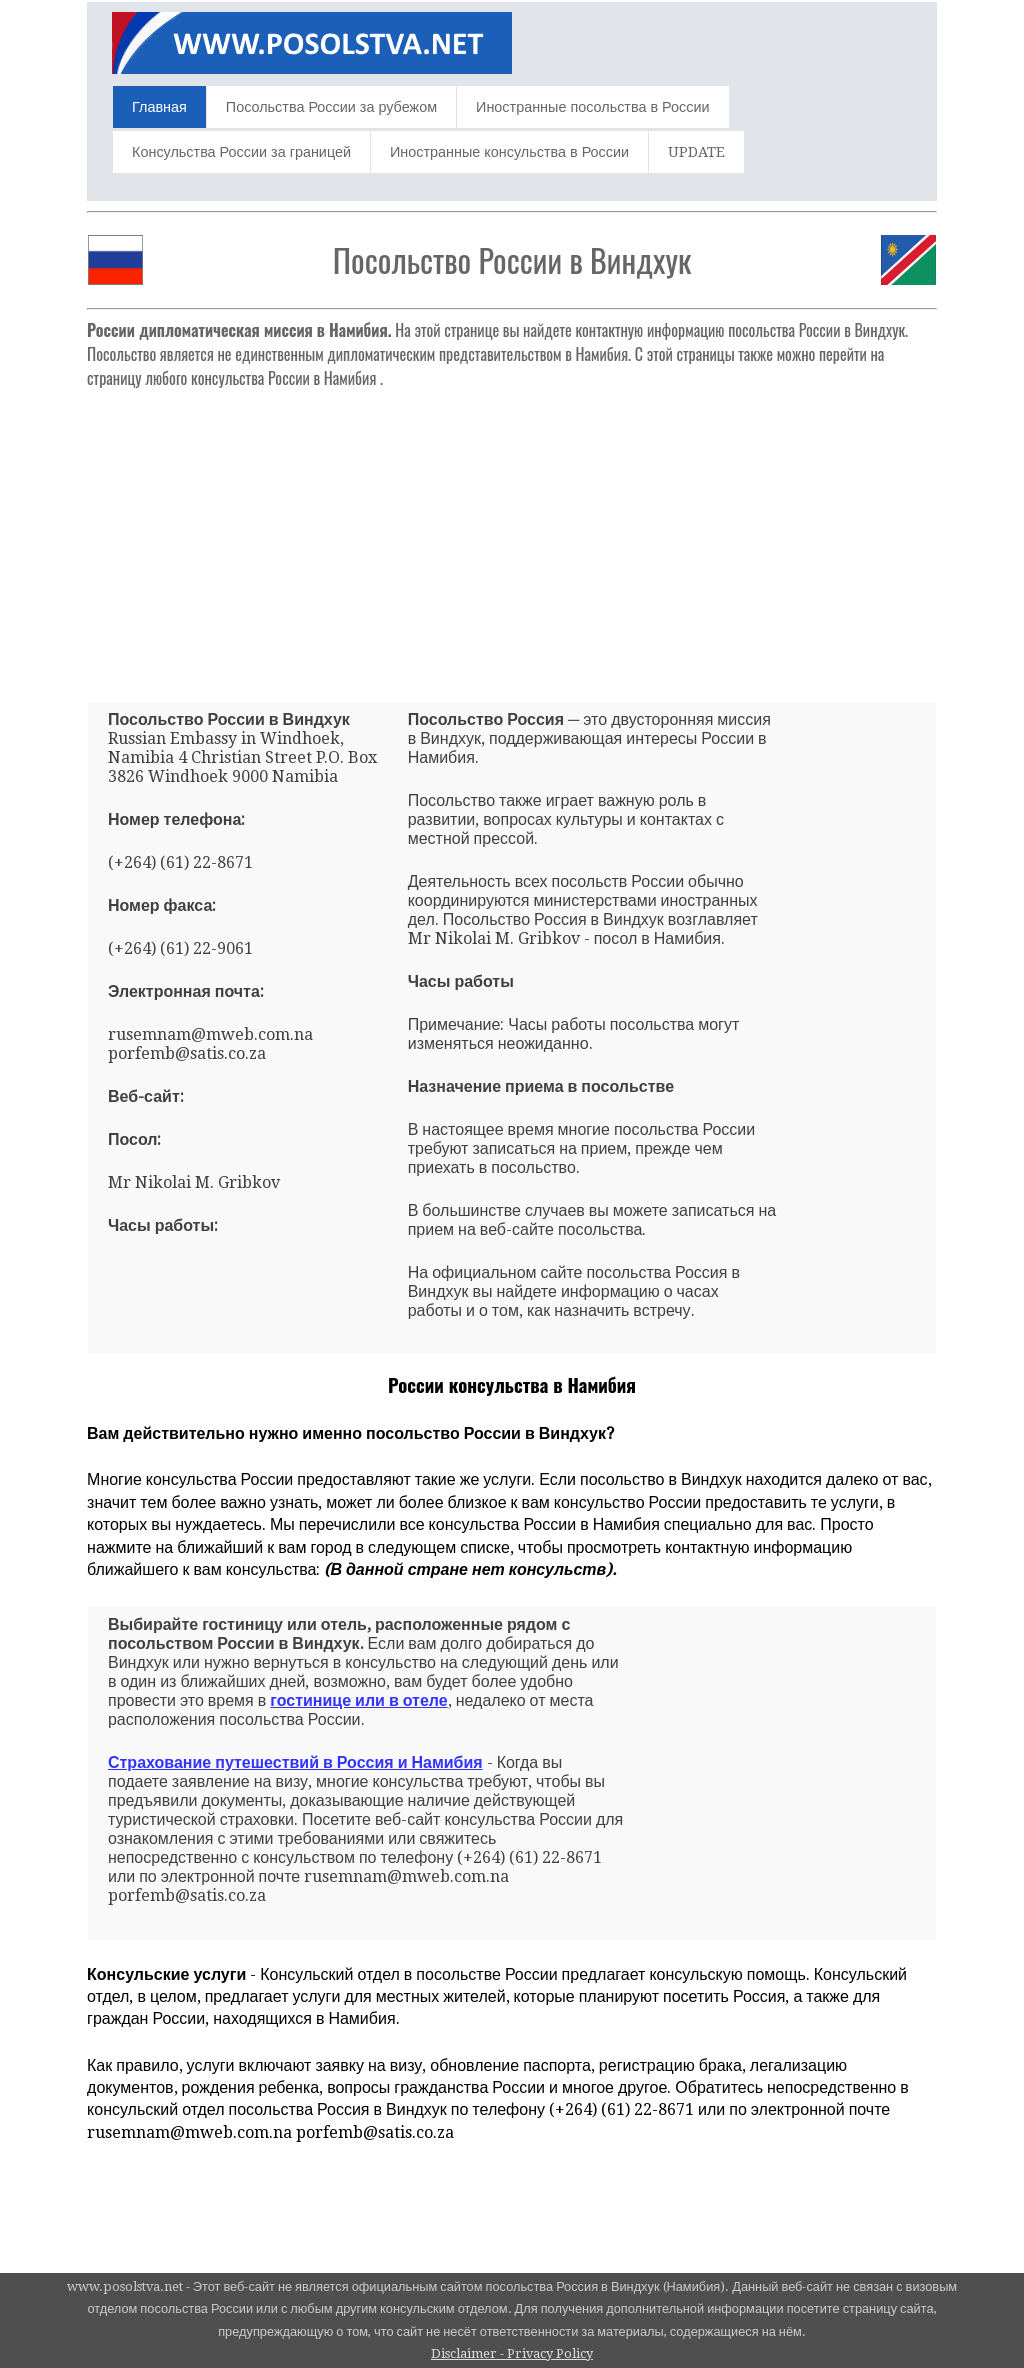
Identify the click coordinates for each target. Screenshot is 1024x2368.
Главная (159, 107)
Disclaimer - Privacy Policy (512, 2353)
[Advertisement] (512, 537)
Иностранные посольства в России (592, 107)
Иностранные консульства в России (509, 152)
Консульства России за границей (241, 152)
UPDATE (696, 152)
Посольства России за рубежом (331, 107)
